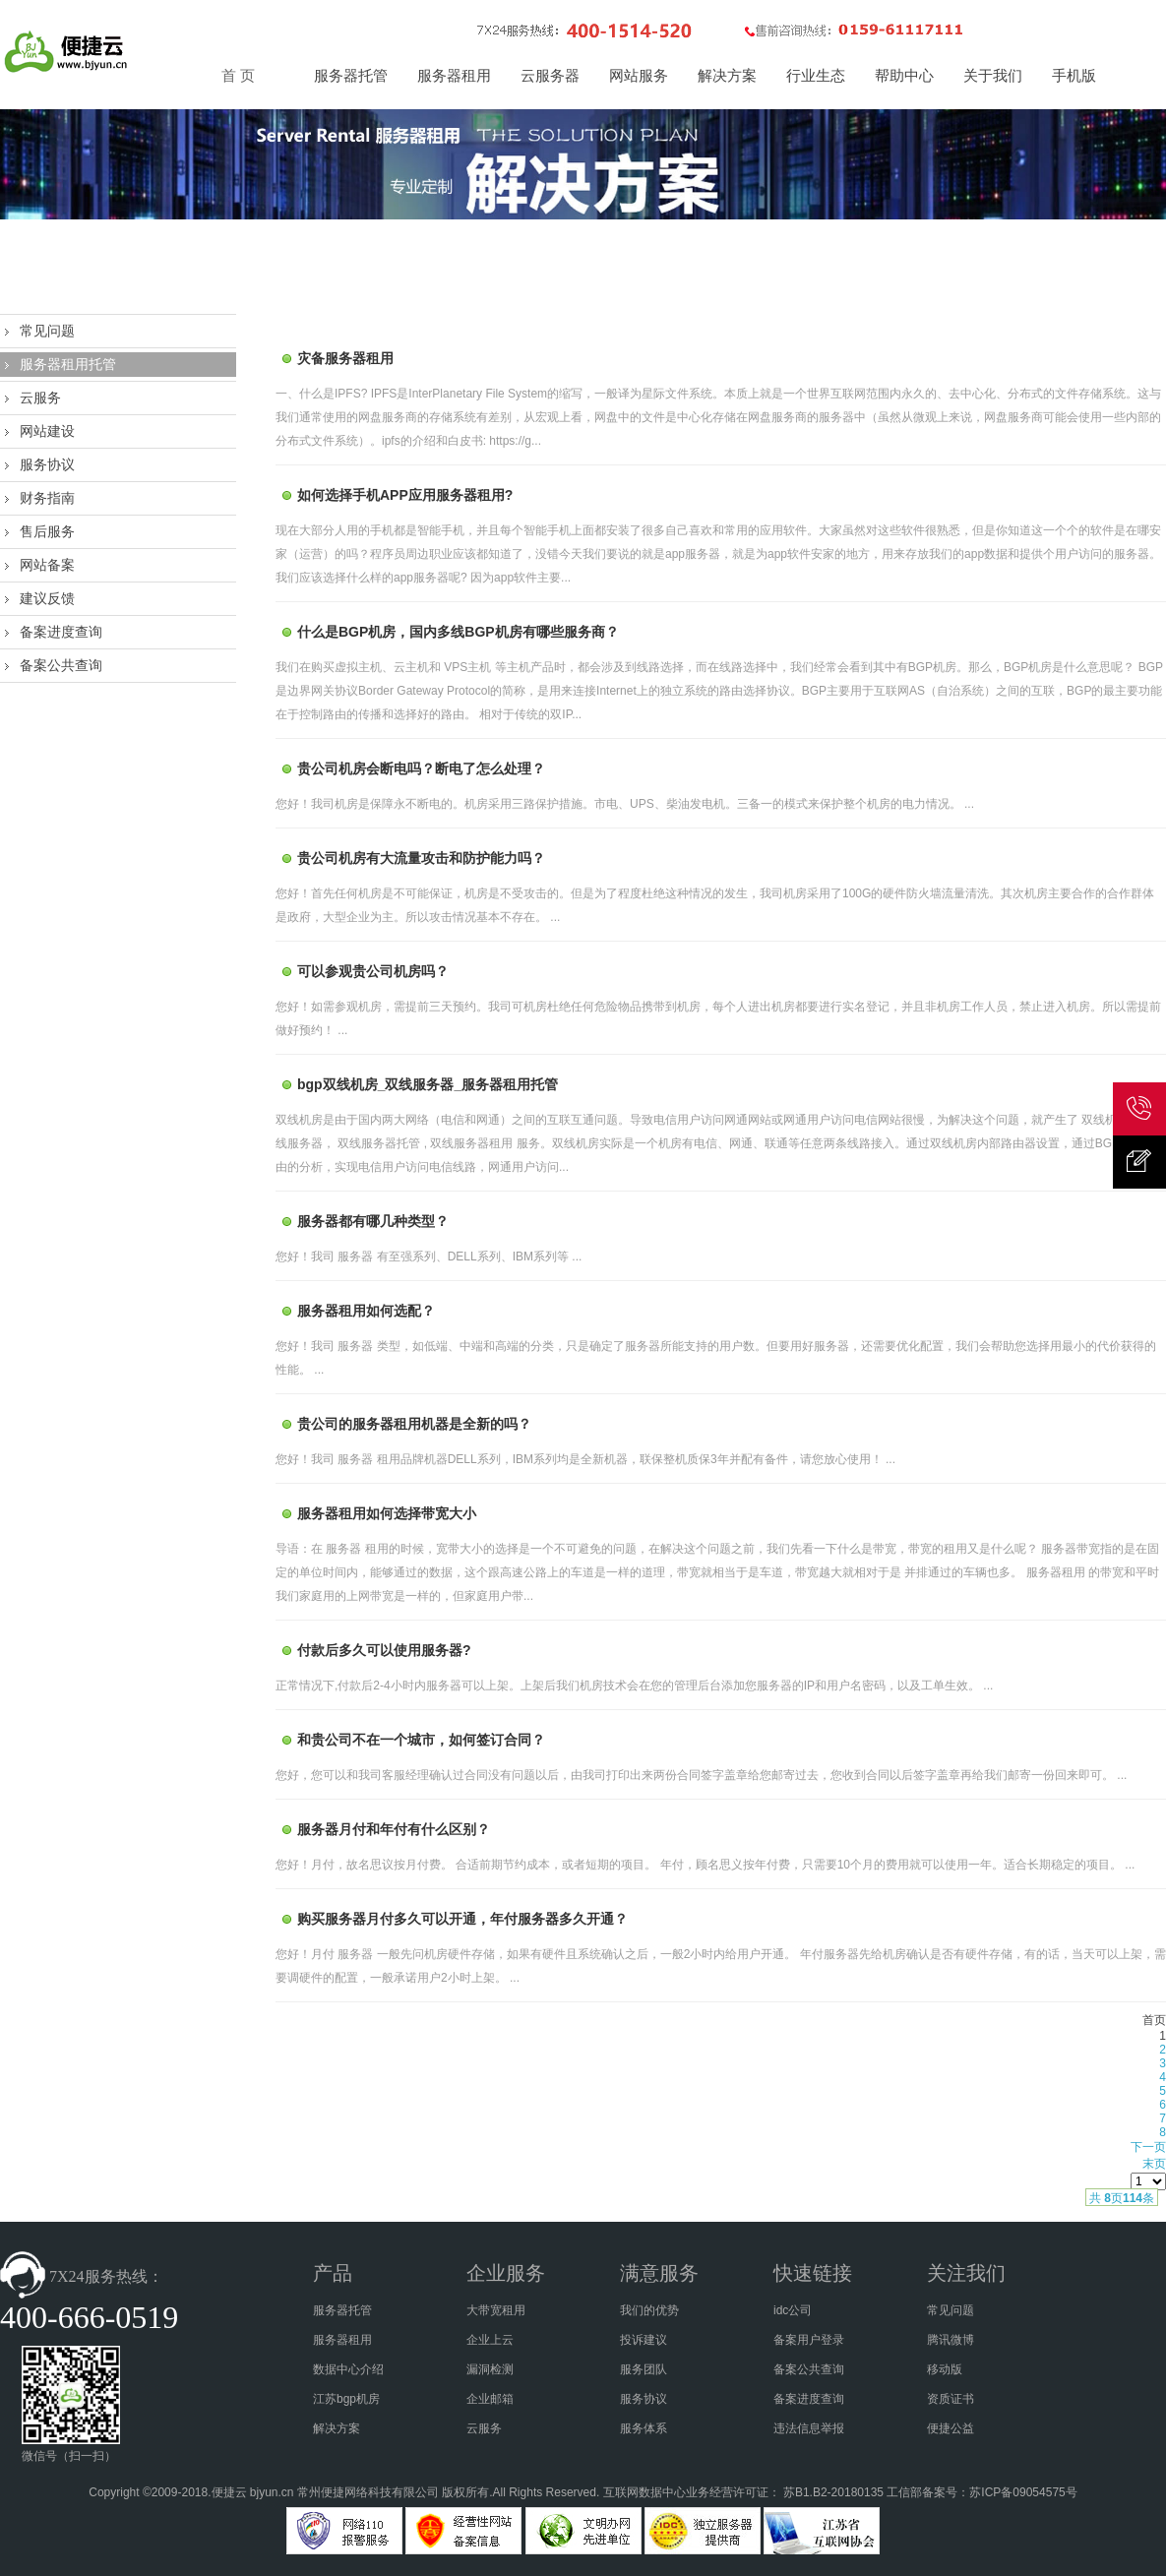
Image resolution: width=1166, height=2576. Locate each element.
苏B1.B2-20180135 (833, 2492)
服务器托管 (342, 2310)
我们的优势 (649, 2310)
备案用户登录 (808, 2340)
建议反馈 (47, 598)
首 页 (238, 76)
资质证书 (950, 2399)
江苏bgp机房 (346, 2399)
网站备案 (47, 565)
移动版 (944, 2369)
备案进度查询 (61, 632)
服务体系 (643, 2428)
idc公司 (792, 2310)
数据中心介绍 (348, 2369)
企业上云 (490, 2340)
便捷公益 (950, 2428)
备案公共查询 (61, 665)
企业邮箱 (490, 2399)
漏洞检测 (490, 2369)
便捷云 (229, 2492)
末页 (1154, 2164)
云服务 (40, 397)
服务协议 (47, 464)
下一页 (1148, 2147)
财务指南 (47, 498)
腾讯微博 (950, 2340)
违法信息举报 (808, 2428)
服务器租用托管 (68, 364)
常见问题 (47, 330)
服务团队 (643, 2369)
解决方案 (336, 2428)
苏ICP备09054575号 (1022, 2492)
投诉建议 (643, 2340)
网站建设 (47, 431)
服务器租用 (342, 2340)
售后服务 (47, 531)
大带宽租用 (495, 2310)
